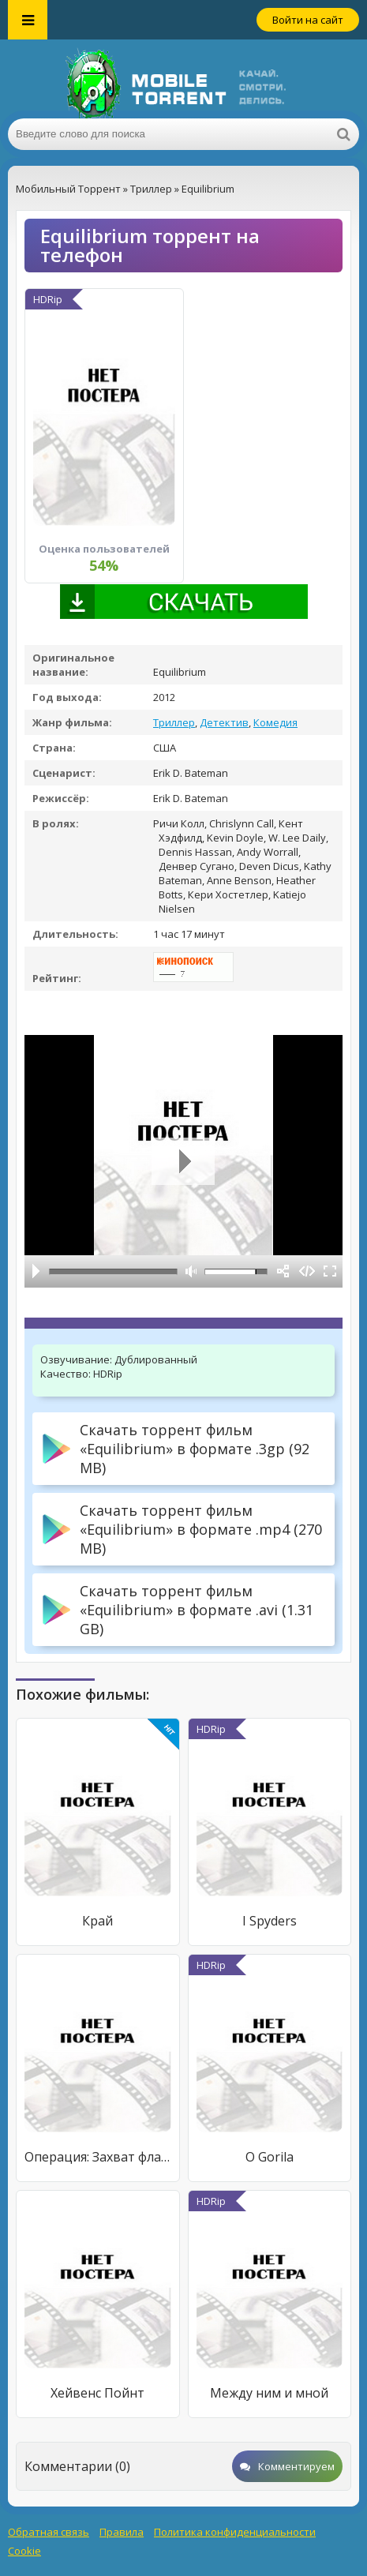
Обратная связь (48, 2532)
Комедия (275, 722)
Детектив (224, 722)
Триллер (174, 722)
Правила (121, 2532)
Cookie (24, 2551)
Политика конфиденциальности (235, 2532)
